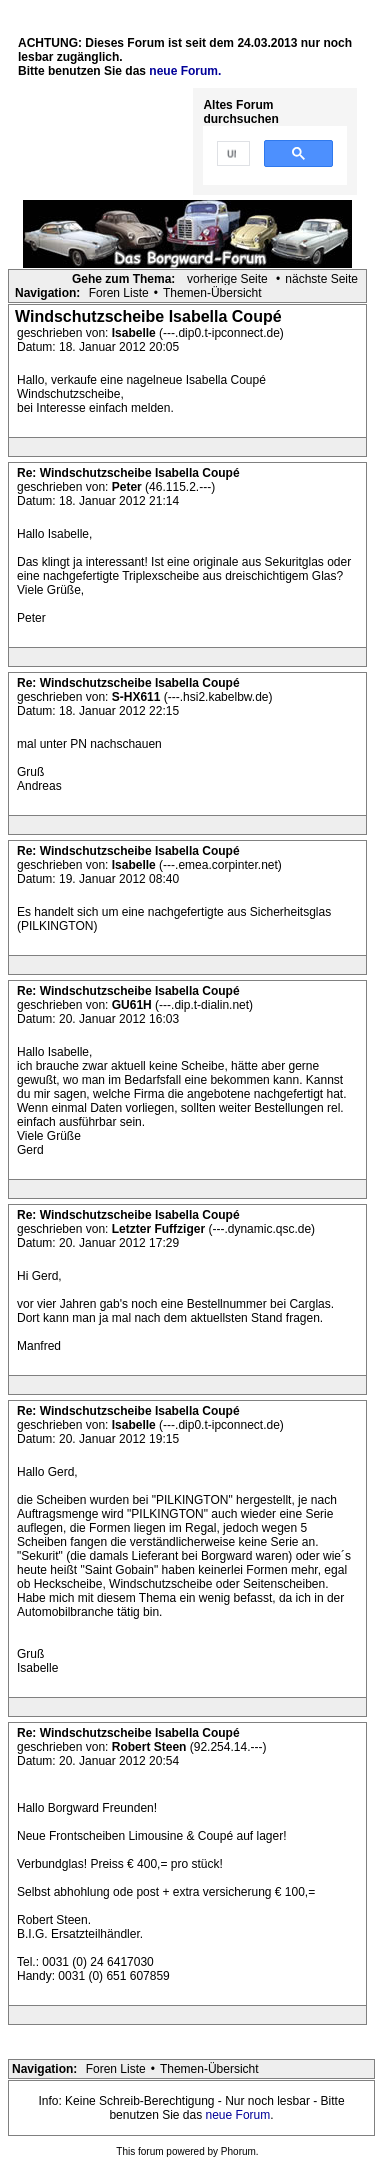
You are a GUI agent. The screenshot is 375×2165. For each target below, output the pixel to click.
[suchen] (231, 154)
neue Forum (238, 2115)
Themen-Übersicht (212, 293)
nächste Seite (321, 279)
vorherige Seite (227, 279)
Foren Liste (119, 293)
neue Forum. (185, 71)
